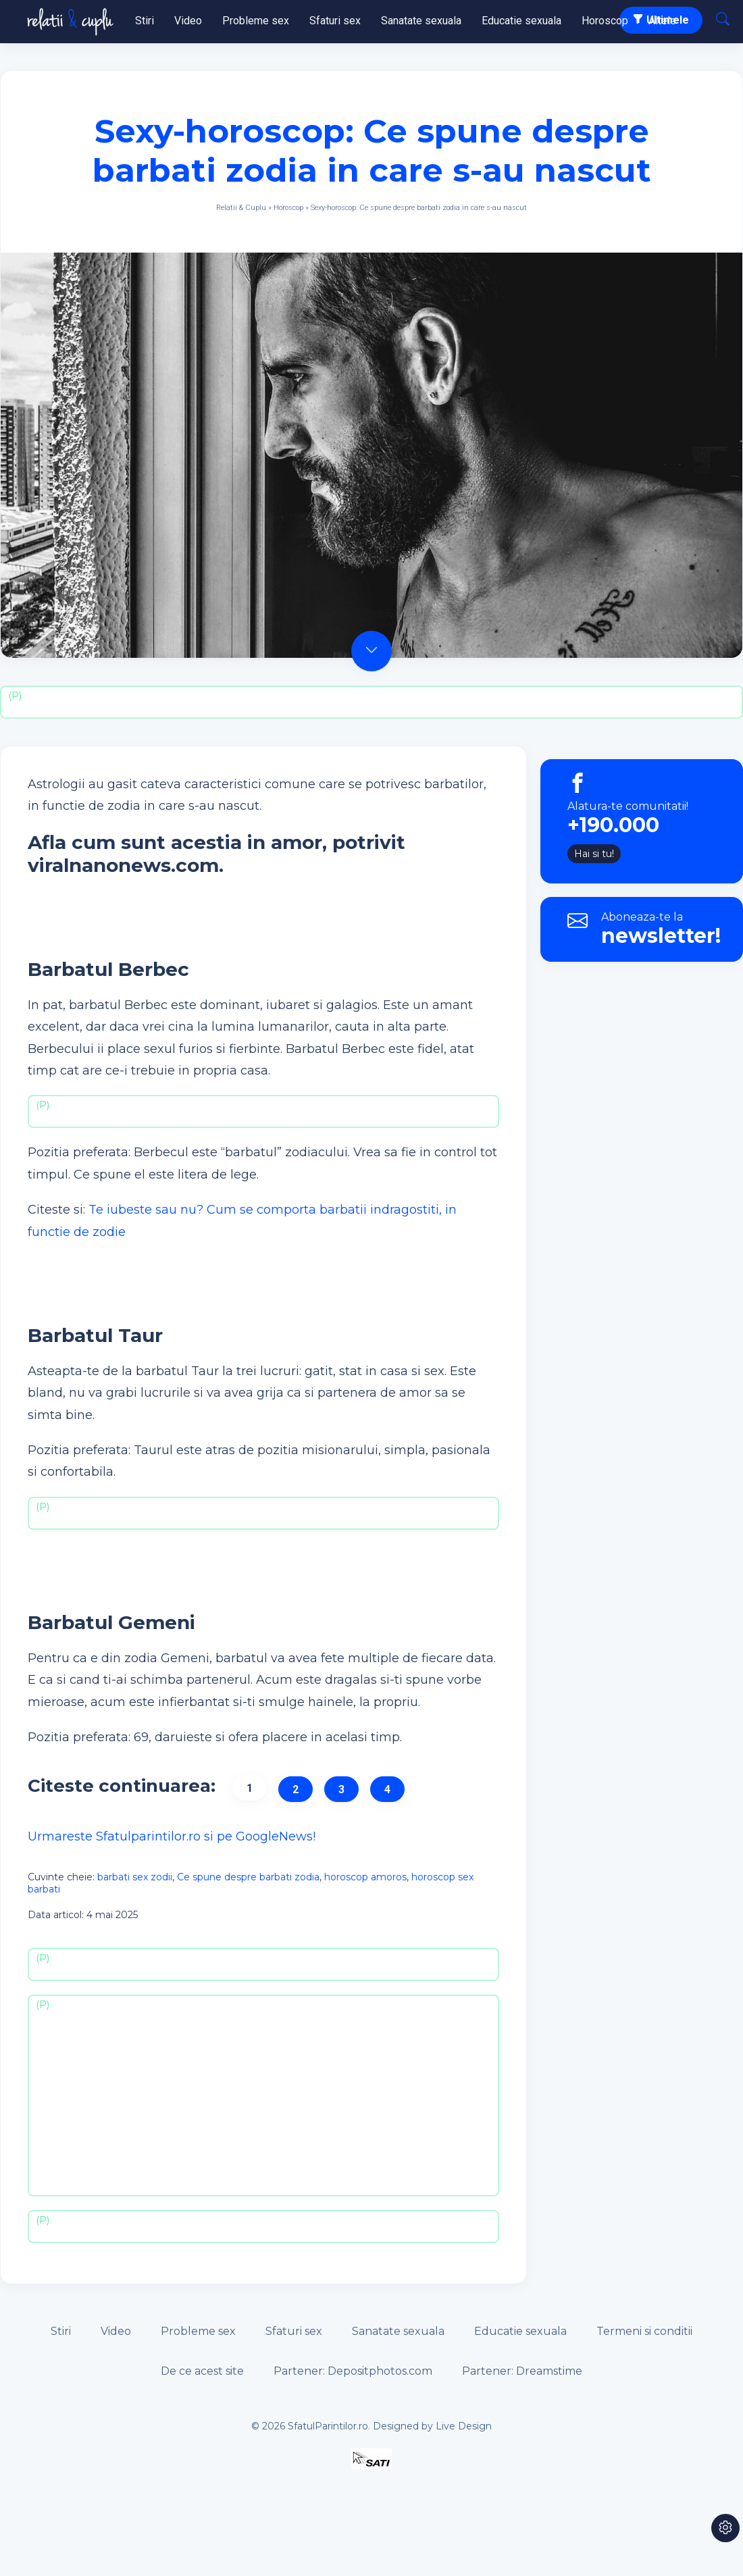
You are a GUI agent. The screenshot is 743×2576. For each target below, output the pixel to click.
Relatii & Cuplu (241, 207)
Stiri (144, 20)
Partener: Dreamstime (522, 2371)
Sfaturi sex (335, 20)
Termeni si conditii (644, 2331)
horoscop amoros (365, 1877)
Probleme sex (255, 20)
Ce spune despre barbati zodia (248, 1877)
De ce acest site (202, 2371)
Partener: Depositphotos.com (353, 2371)
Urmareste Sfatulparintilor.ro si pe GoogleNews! (171, 1836)
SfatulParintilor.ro (328, 2426)
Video (188, 20)
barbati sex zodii (134, 1877)
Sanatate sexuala (421, 20)
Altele (662, 20)
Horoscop (605, 20)
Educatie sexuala (521, 20)
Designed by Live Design (432, 2426)
